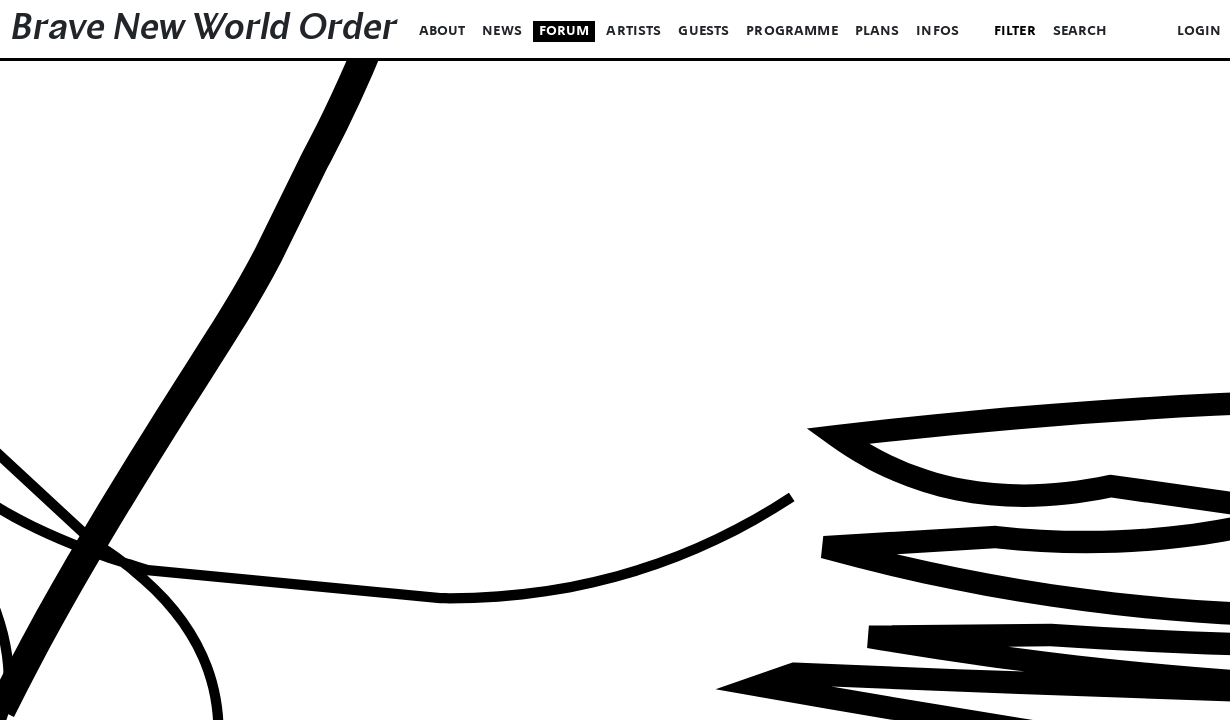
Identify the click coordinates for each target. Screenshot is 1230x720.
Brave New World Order (204, 31)
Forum (564, 31)
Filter (1015, 31)
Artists (633, 31)
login (1199, 31)
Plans (877, 31)
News (502, 31)
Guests (703, 31)
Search (1080, 31)
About (442, 31)
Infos (937, 31)
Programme (792, 31)
